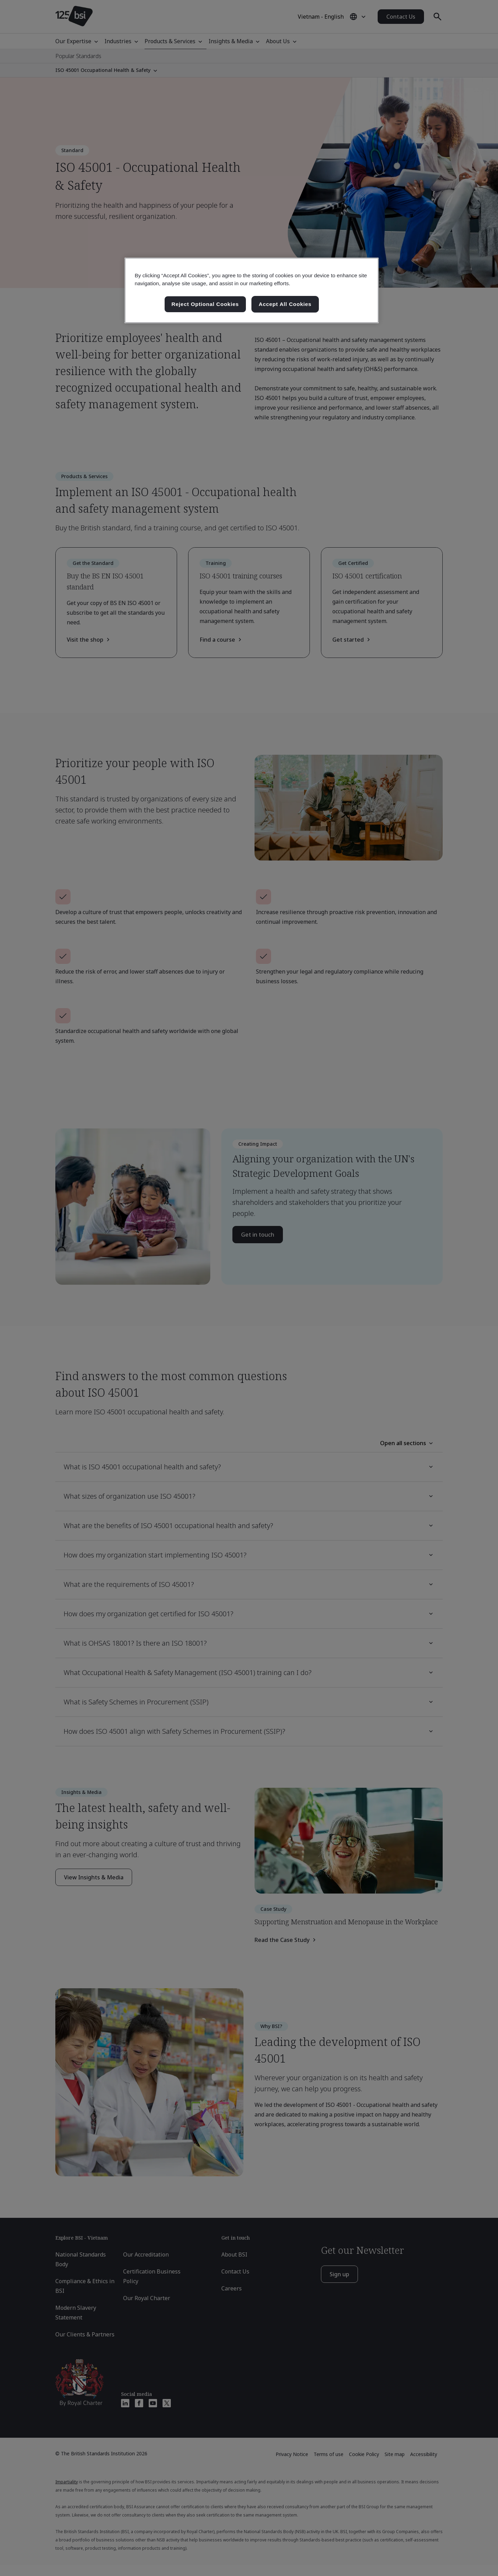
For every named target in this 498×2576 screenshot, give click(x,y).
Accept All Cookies (285, 304)
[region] (251, 290)
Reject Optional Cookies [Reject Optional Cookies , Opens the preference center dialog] (205, 304)
